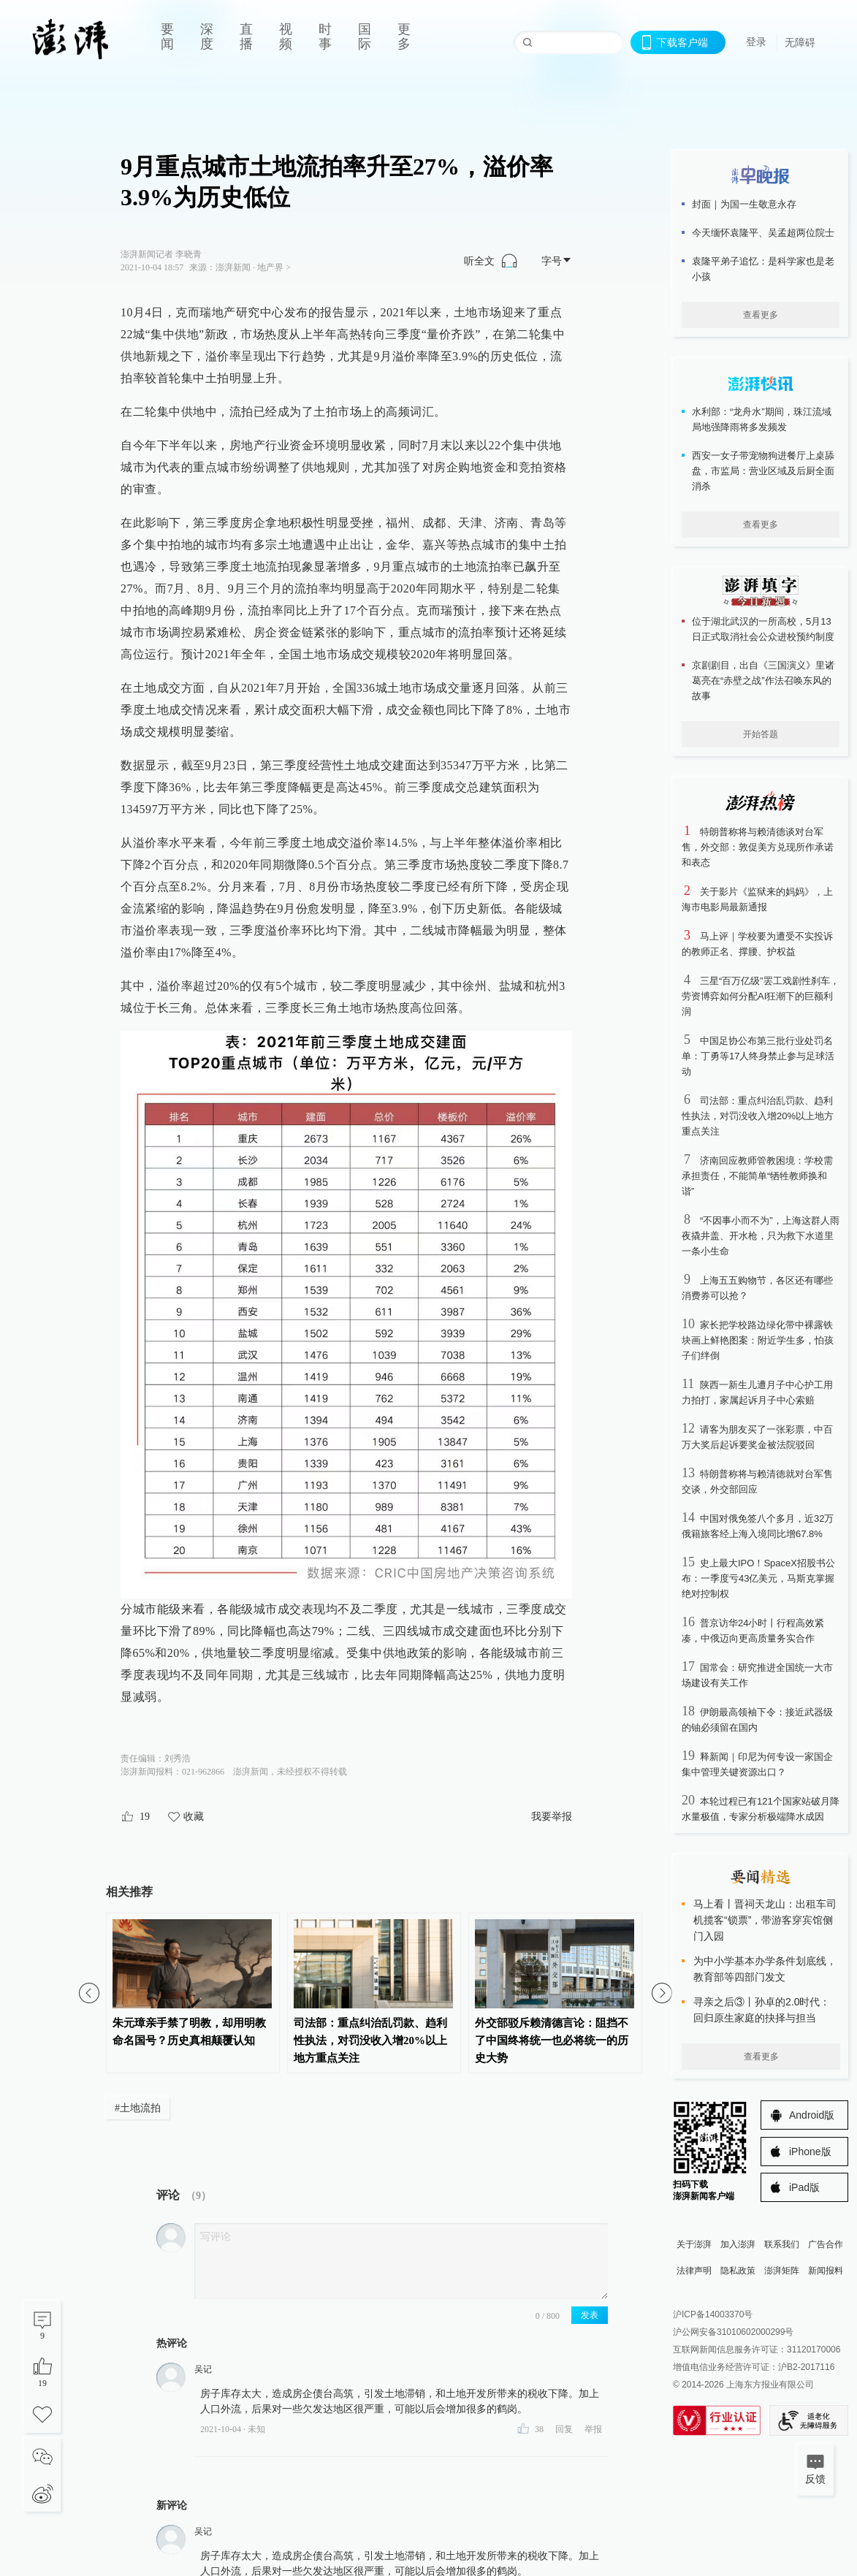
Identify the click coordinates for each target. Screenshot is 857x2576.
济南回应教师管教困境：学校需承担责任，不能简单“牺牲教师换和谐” (757, 1176)
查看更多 (760, 315)
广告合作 (825, 2244)
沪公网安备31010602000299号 (733, 2332)
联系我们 (781, 2244)
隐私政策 (737, 2271)
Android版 (811, 2115)
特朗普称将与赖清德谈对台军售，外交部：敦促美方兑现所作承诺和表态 (758, 847)
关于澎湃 (694, 2244)
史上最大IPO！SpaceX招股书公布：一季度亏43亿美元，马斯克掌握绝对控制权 (758, 1578)
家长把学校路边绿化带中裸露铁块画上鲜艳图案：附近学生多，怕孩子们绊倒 (758, 1340)
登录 (756, 41)
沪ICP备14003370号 (713, 2314)
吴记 (203, 2369)
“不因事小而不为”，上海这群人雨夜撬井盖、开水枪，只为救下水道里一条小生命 (760, 1236)
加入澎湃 (737, 2244)
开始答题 (760, 734)
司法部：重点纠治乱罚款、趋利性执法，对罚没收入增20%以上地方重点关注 (758, 1116)
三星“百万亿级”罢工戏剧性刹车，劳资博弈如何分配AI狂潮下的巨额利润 (760, 996)
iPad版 (804, 2187)
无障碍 (800, 42)
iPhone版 (810, 2151)
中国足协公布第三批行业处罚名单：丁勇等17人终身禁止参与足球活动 (758, 1056)
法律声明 (694, 2271)
